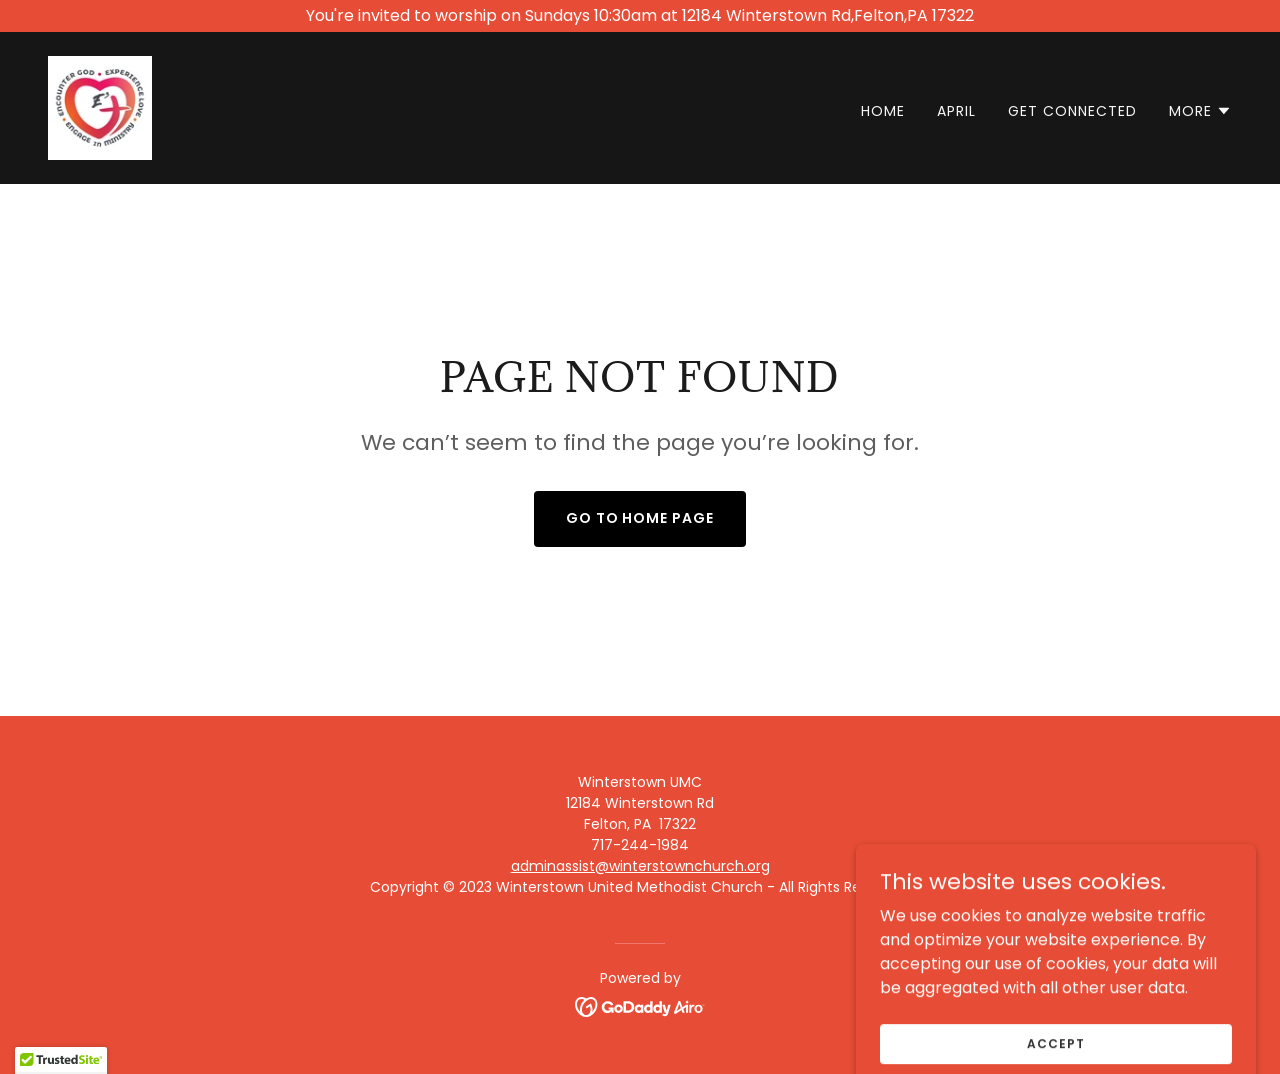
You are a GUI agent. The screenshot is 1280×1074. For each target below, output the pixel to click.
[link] (100, 106)
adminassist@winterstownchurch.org (640, 866)
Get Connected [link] (1072, 111)
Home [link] (883, 111)
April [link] (956, 111)
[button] (1200, 111)
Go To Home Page (640, 518)
